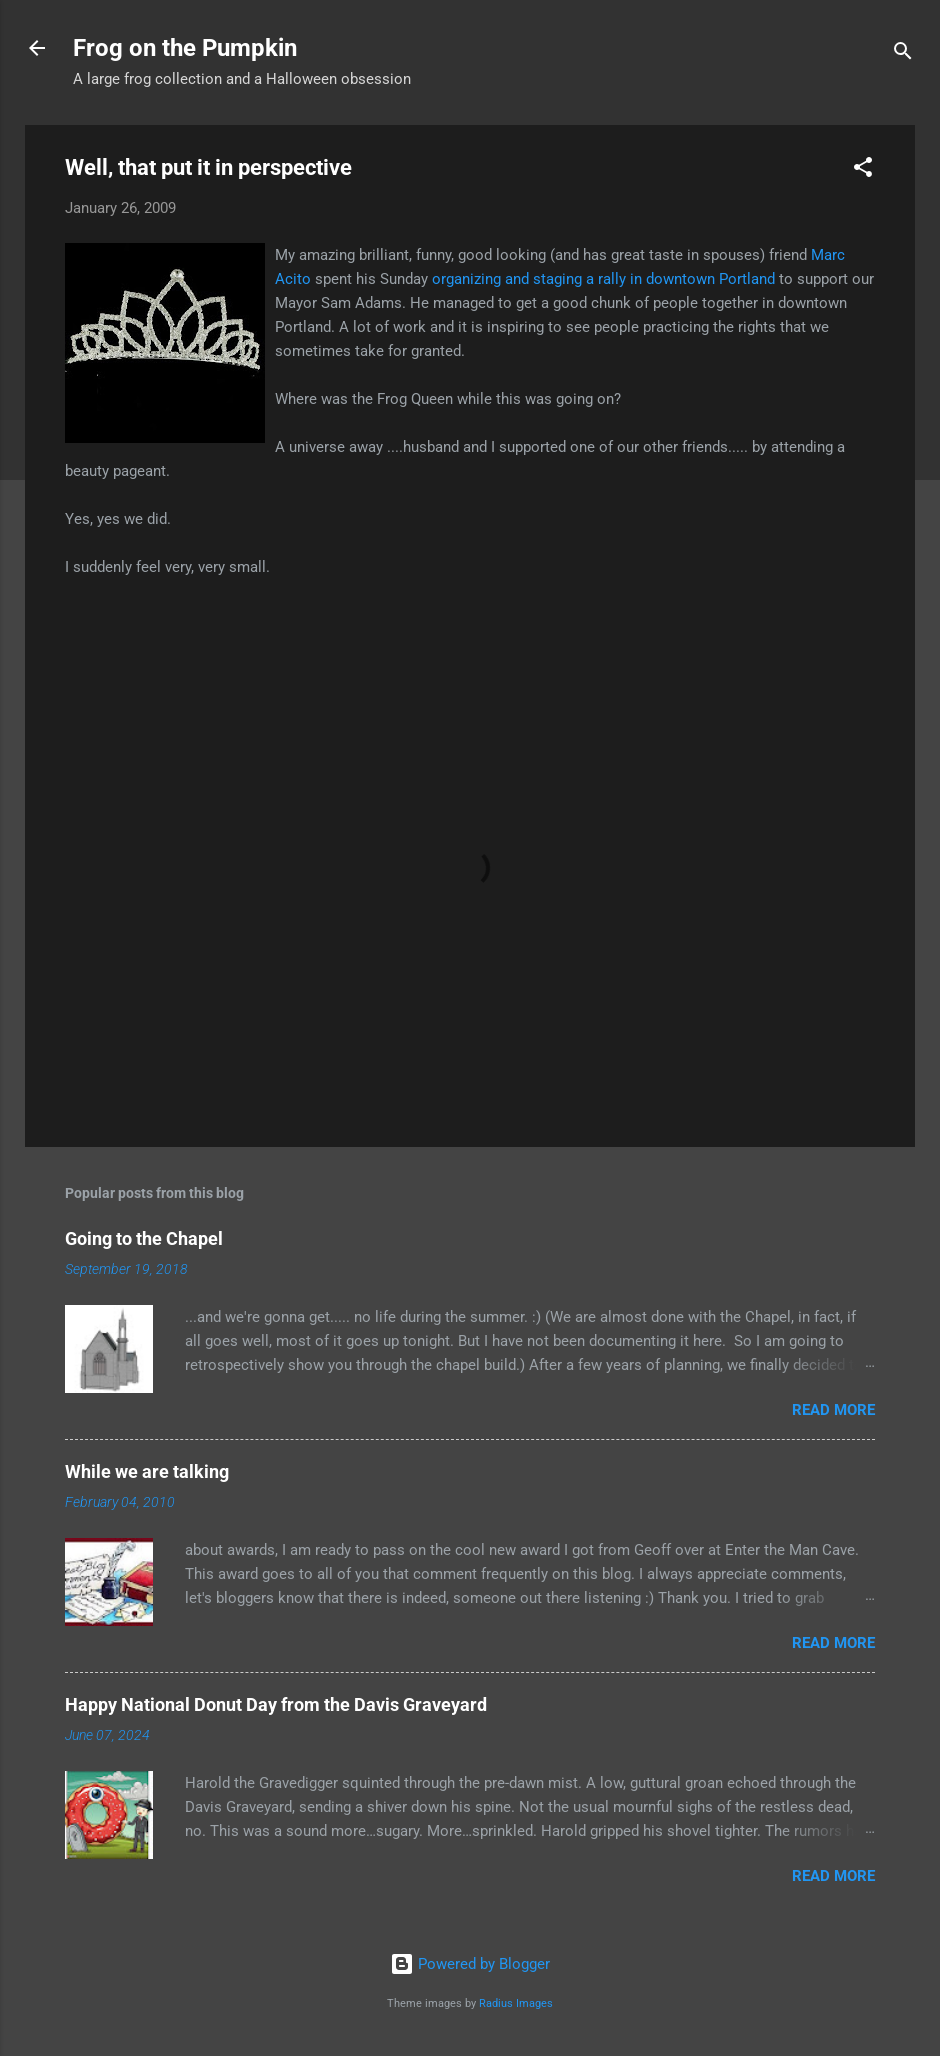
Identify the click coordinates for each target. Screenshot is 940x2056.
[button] (863, 170)
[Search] (903, 54)
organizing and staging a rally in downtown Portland (605, 279)
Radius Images (516, 2003)
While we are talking (147, 1471)
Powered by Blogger (470, 1964)
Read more (833, 1410)
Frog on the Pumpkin (185, 48)
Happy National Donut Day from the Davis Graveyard (276, 1704)
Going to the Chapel (144, 1238)
